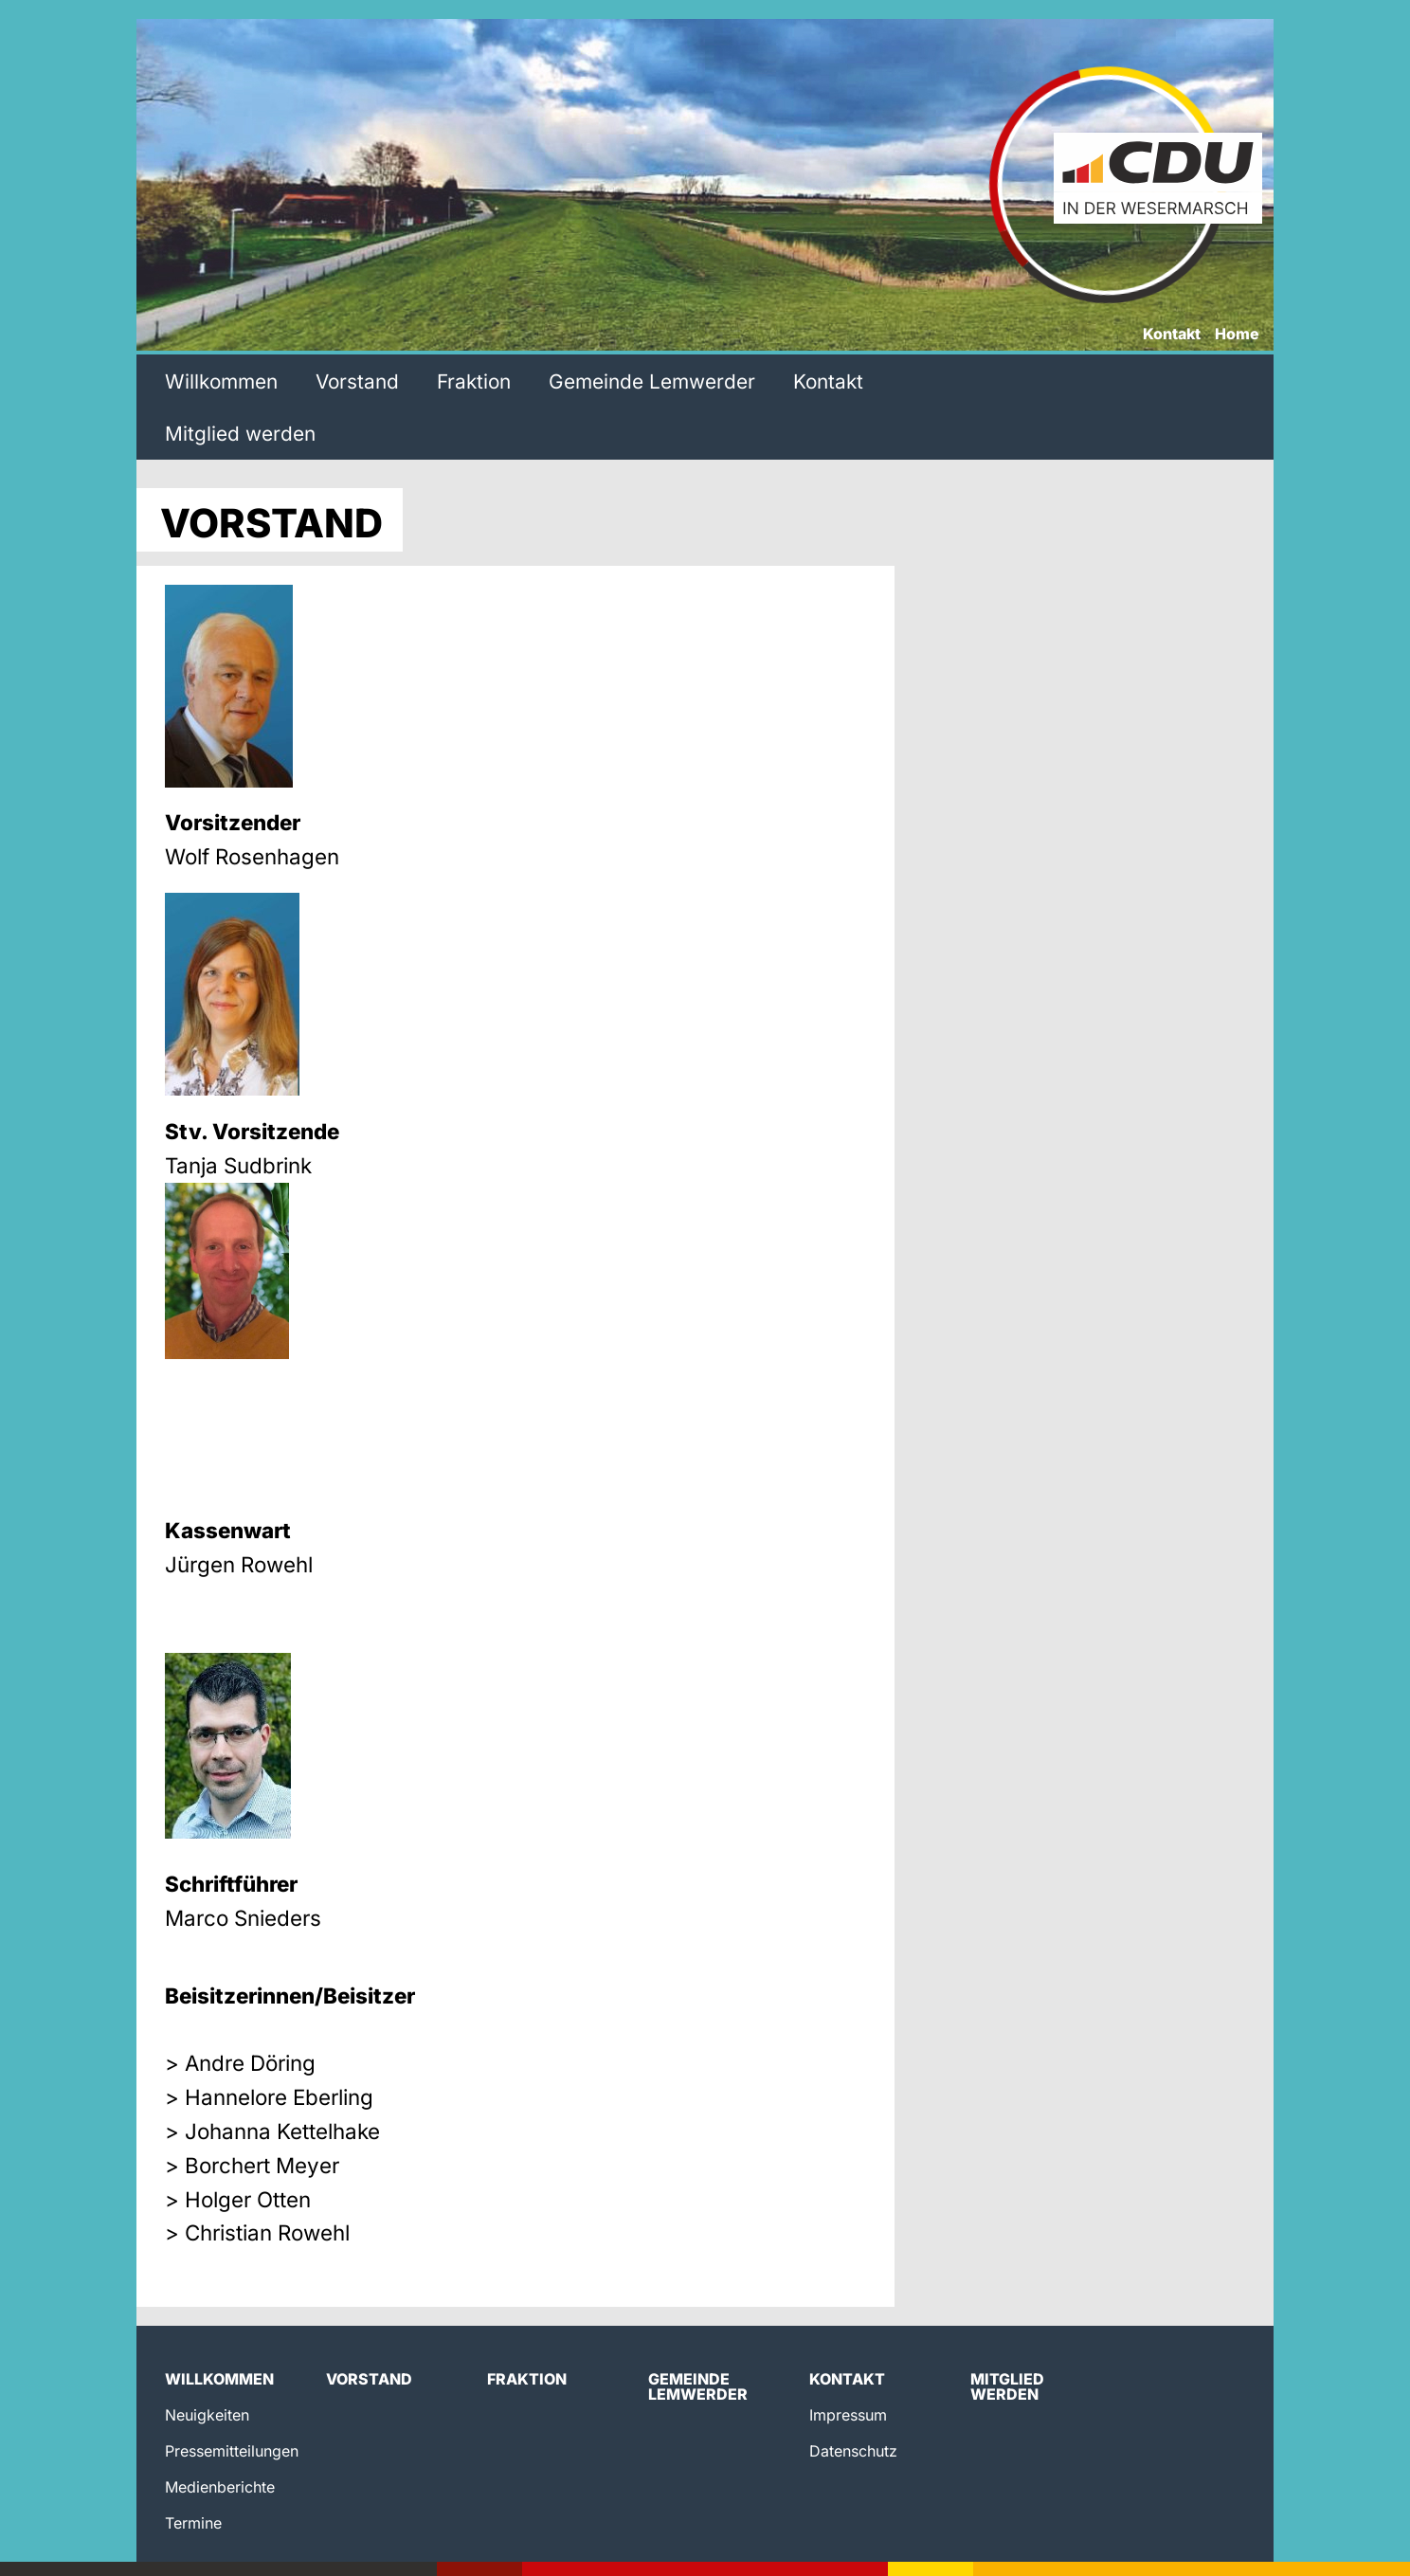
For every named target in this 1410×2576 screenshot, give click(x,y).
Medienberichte (220, 2486)
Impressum (848, 2414)
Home (1237, 334)
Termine (193, 2522)
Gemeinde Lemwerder (652, 381)
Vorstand (357, 381)
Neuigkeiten (207, 2414)
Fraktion (474, 381)
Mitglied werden (240, 433)
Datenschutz (853, 2450)
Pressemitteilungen (231, 2450)
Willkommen (221, 381)
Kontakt (1172, 334)
